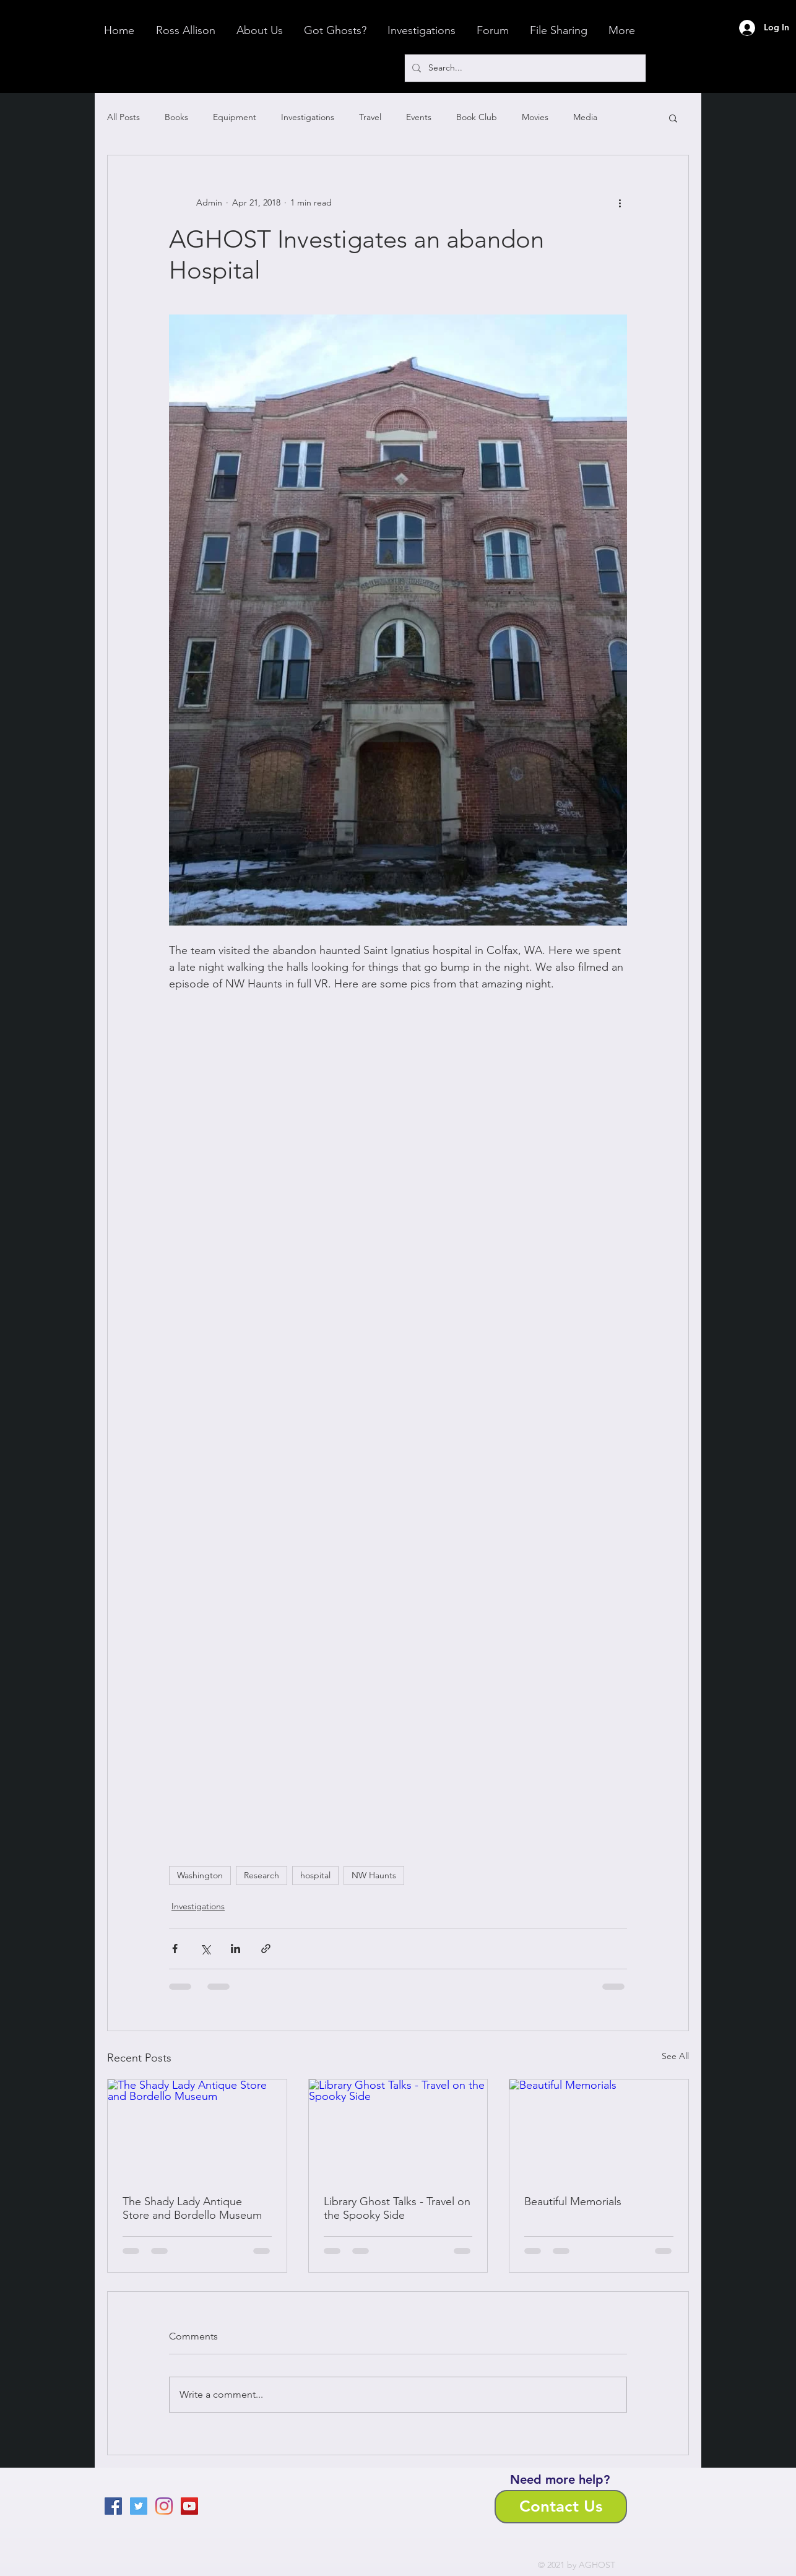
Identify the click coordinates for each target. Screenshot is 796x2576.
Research (261, 1875)
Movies (535, 117)
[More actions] (619, 202)
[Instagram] (164, 2506)
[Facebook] (113, 2506)
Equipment (234, 117)
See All (675, 2056)
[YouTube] (189, 2506)
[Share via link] (266, 1948)
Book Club (476, 117)
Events (418, 117)
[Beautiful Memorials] (598, 2129)
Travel (370, 117)
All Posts (123, 117)
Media (585, 117)
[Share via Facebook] (175, 1948)
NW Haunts (374, 1875)
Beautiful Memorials (572, 2201)
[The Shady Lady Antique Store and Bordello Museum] (197, 2129)
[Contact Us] (561, 2506)
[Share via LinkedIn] (235, 1948)
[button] (673, 118)
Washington (200, 1875)
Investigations (307, 117)
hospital (315, 1875)
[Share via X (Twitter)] (205, 1948)
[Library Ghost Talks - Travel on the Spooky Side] (398, 2129)
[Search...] (524, 68)
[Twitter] (138, 2506)
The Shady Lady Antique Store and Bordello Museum (192, 2208)
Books (176, 117)
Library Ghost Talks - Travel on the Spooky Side (397, 2208)
